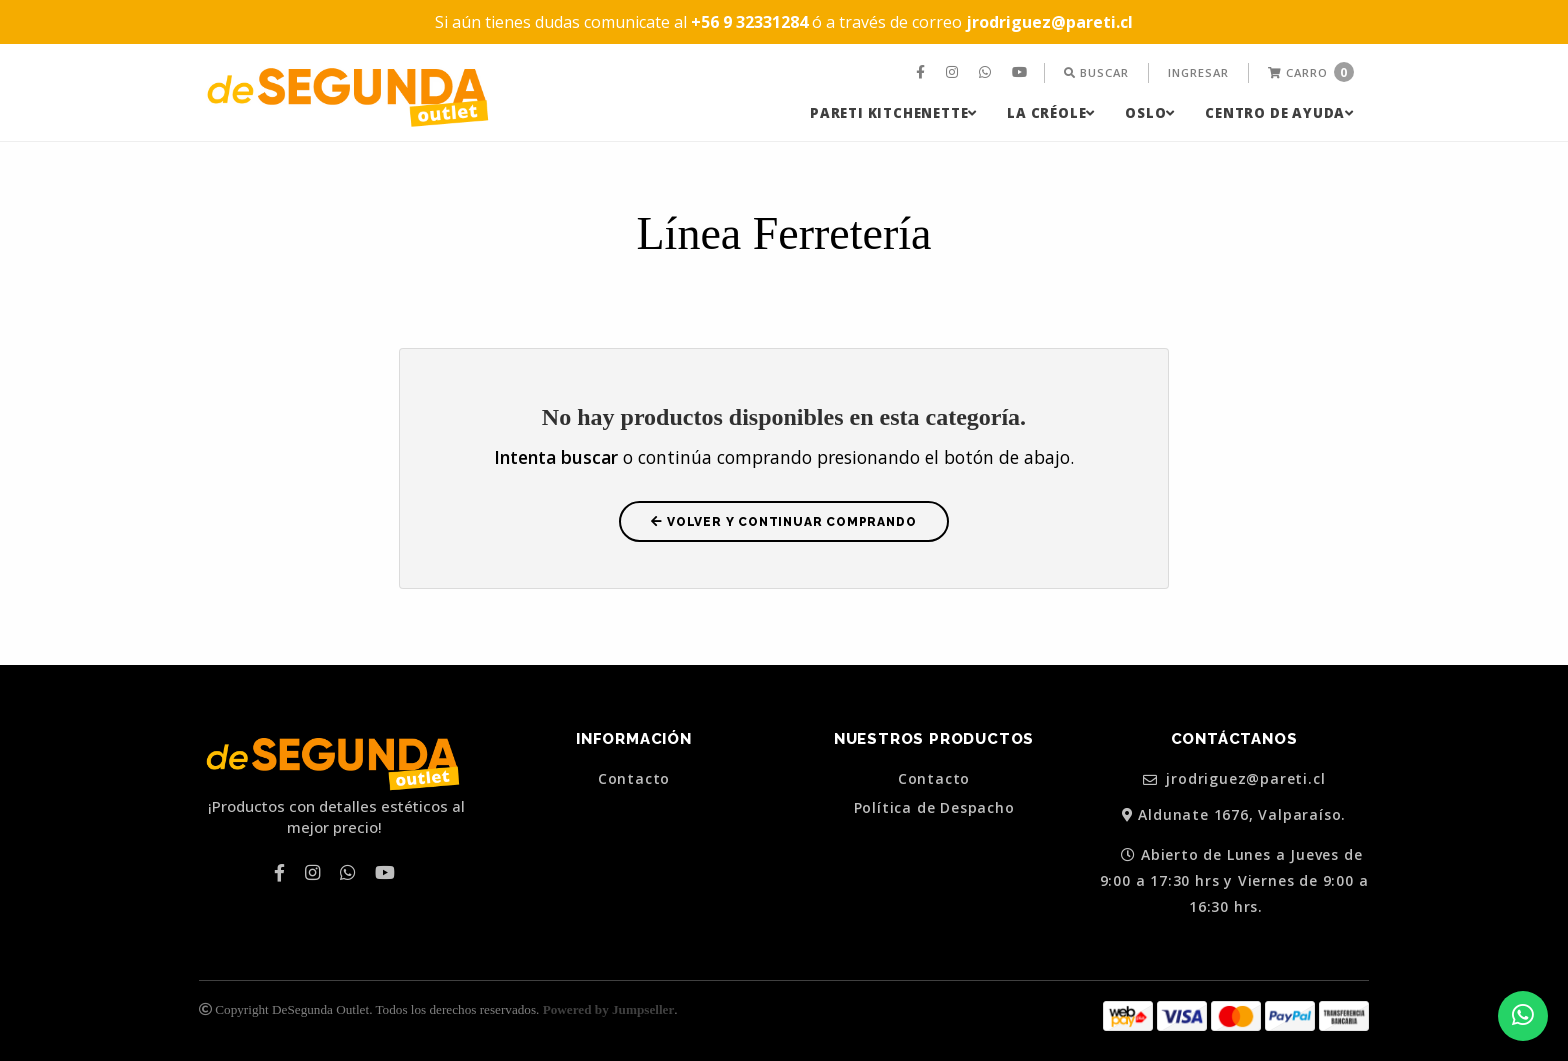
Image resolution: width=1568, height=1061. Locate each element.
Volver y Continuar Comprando (783, 522)
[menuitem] (923, 73)
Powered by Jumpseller (609, 1009)
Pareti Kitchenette (893, 113)
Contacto (634, 779)
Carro (1311, 72)
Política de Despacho (934, 808)
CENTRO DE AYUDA (1279, 113)
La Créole (1051, 113)
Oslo (1150, 113)
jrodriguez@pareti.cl (1234, 779)
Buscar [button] (1096, 72)
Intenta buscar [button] (556, 457)
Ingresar (1198, 72)
